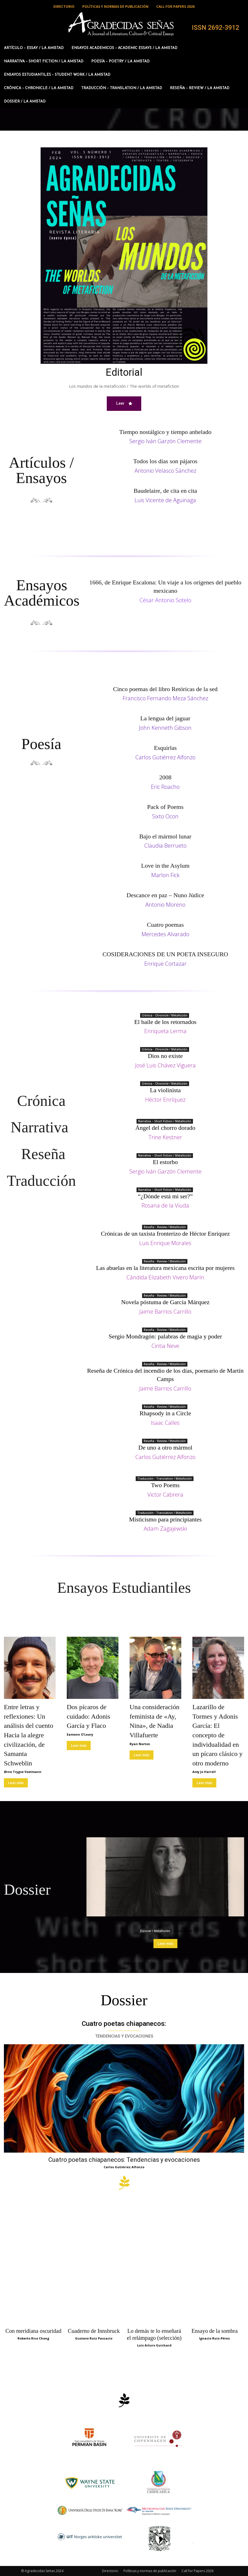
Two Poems (165, 1485)
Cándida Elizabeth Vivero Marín (165, 1277)
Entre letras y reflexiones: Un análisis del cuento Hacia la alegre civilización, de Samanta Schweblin (28, 1735)
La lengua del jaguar (165, 718)
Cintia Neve (165, 1346)
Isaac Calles (165, 1422)
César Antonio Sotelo (165, 600)
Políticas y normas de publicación (149, 2570)
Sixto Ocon (165, 816)
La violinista (165, 1090)
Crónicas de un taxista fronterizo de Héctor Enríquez (165, 1233)
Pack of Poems (165, 806)
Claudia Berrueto (165, 846)
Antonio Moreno (165, 904)
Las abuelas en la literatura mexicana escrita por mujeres (165, 1267)
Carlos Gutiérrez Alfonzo (165, 757)
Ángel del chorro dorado (165, 1127)
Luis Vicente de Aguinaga (165, 500)
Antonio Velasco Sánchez (165, 470)
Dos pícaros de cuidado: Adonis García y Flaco (88, 1716)
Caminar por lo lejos (165, 1923)
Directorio (110, 2570)
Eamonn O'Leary (80, 1734)
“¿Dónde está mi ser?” (165, 1196)
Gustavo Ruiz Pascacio (93, 2338)
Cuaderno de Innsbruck (94, 2331)
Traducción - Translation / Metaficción (164, 1478)
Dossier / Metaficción (155, 1931)
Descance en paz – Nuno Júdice (165, 895)
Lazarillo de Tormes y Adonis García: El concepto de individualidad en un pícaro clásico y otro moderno (217, 1735)
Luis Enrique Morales (165, 1243)
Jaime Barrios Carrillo (165, 1311)
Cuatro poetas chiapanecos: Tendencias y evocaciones (124, 2159)
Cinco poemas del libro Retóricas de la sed (165, 689)
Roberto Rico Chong (33, 2338)
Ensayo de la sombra (215, 2331)
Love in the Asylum (165, 865)
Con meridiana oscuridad (33, 2331)
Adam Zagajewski (165, 1528)
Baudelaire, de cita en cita (165, 490)
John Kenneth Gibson (165, 727)
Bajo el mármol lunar (165, 836)
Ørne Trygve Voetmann (22, 1772)
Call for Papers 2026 (198, 2570)
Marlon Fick (165, 875)
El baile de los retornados (165, 1021)
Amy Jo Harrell (204, 1772)
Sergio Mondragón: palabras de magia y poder (165, 1336)
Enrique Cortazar (165, 963)
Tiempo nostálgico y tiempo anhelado (165, 431)
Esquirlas (165, 747)
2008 (165, 777)
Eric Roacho (165, 787)
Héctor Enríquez (165, 1099)
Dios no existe (165, 1055)
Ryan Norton (140, 1744)
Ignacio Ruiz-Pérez (214, 2338)
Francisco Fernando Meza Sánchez (165, 698)
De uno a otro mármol (165, 1447)
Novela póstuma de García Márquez (165, 1302)
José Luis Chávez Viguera (165, 1065)
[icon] (124, 2186)
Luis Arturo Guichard (154, 2345)
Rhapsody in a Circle (165, 1413)
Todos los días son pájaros (165, 461)
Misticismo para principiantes (165, 1519)
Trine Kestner (165, 1137)
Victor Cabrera (165, 1494)
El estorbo (165, 1161)
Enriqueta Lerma (165, 1031)
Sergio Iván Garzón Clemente (165, 441)
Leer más (16, 1783)
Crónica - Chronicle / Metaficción (164, 1015)
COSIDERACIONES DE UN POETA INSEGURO (165, 954)
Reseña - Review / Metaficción (165, 1227)
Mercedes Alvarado (165, 934)
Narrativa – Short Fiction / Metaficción (164, 1121)
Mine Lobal (183, 1931)
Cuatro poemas (165, 924)
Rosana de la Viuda (165, 1205)
